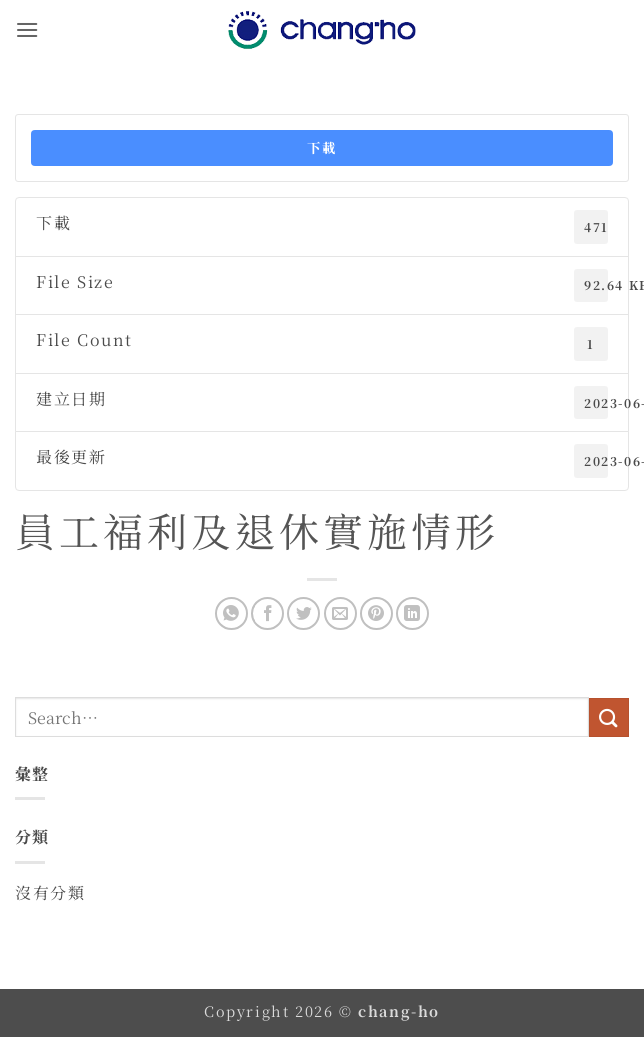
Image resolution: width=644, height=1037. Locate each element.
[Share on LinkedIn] (412, 613)
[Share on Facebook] (267, 613)
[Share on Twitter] (303, 613)
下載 (321, 147)
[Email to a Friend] (340, 613)
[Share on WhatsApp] (231, 613)
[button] (27, 29)
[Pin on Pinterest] (376, 613)
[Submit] (609, 717)
